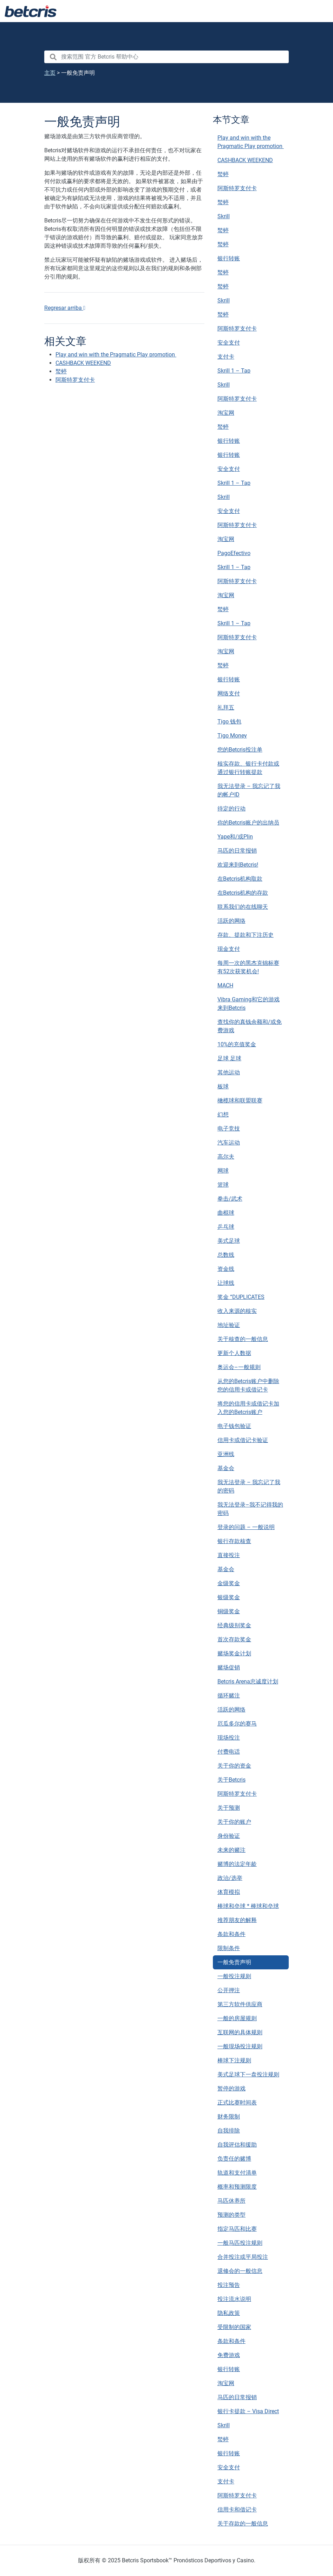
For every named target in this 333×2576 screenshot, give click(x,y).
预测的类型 (231, 2214)
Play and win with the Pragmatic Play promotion (250, 141)
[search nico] (166, 57)
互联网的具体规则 (239, 2032)
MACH (225, 985)
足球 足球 (229, 1058)
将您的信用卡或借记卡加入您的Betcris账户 (248, 1407)
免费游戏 (228, 2355)
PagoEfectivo (233, 553)
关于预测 (228, 1807)
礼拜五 (225, 707)
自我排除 (228, 2130)
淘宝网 (225, 412)
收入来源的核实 (237, 1311)
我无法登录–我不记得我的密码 (250, 1508)
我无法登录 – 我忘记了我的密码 (248, 1486)
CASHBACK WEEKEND (245, 160)
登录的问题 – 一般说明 (246, 1527)
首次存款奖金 (234, 1639)
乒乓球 (225, 1226)
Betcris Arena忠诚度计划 (247, 1681)
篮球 (223, 1184)
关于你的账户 (234, 1821)
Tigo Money (232, 735)
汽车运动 (228, 1142)
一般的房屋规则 (237, 2018)
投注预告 (228, 2285)
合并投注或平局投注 (242, 2257)
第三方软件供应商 (239, 2004)
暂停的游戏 (231, 2088)
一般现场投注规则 (239, 2046)
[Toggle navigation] (319, 11)
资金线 (225, 1269)
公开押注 (228, 1990)
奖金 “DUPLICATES (241, 1297)
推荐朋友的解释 (237, 1920)
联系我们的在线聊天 (242, 906)
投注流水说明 (234, 2299)
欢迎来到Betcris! (237, 864)
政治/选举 (229, 1878)
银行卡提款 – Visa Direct (248, 2411)
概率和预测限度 (237, 2186)
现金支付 (228, 949)
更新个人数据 (234, 1353)
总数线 (225, 1255)
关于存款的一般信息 (242, 2523)
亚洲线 (225, 1454)
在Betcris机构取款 (239, 878)
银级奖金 (228, 1597)
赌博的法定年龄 (237, 1864)
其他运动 (228, 1072)
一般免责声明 (234, 1962)
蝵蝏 (223, 174)
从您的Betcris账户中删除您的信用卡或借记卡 (248, 1385)
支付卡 (225, 356)
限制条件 (228, 1948)
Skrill (223, 216)
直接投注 (228, 1555)
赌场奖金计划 (234, 1653)
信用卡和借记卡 (237, 2509)
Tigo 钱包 (229, 721)
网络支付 (228, 693)
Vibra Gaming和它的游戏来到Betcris (248, 1003)
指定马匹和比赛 (237, 2228)
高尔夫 (225, 1156)
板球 (223, 1086)
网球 (223, 1170)
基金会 (225, 1468)
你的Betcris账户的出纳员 (248, 822)
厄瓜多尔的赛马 (237, 1723)
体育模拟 (228, 1892)
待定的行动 (231, 808)
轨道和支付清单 (237, 2172)
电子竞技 (228, 1128)
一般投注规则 (234, 1976)
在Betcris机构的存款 (242, 892)
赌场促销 (228, 1667)
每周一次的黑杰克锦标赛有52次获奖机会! (248, 967)
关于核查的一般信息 (242, 1339)
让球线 (225, 1283)
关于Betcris (231, 1779)
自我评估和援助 (237, 2144)
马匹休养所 (231, 2200)
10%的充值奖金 (236, 1044)
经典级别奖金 (234, 1625)
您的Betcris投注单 (239, 749)
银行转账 (228, 258)
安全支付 (228, 342)
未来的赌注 (231, 1850)
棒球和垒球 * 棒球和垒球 (248, 1906)
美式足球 (228, 1240)
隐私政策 (228, 2313)
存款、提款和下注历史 (245, 935)
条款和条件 (231, 1934)
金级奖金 (228, 1583)
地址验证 (228, 1325)
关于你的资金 (234, 1765)
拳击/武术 (229, 1198)
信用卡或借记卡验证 (242, 1440)
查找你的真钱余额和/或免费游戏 (249, 1026)
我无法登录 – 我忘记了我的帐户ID (248, 790)
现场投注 (228, 1737)
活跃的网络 (231, 920)
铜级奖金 (228, 1611)
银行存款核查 (234, 1541)
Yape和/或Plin (235, 836)
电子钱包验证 (234, 1426)
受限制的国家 (234, 2327)
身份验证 (228, 1836)
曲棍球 (225, 1212)
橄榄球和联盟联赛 (239, 1100)
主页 (50, 72)
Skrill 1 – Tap (233, 370)
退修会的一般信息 (239, 2271)
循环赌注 (228, 1695)
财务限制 (228, 2116)
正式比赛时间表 (237, 2102)
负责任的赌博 (234, 2158)
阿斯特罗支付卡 (237, 188)
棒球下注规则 (234, 2060)
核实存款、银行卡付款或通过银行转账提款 (248, 767)
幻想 (223, 1114)
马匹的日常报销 (237, 850)
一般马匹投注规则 (239, 2243)
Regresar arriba (64, 308)
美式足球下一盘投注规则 (248, 2074)
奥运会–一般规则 (239, 1367)
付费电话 (228, 1751)
